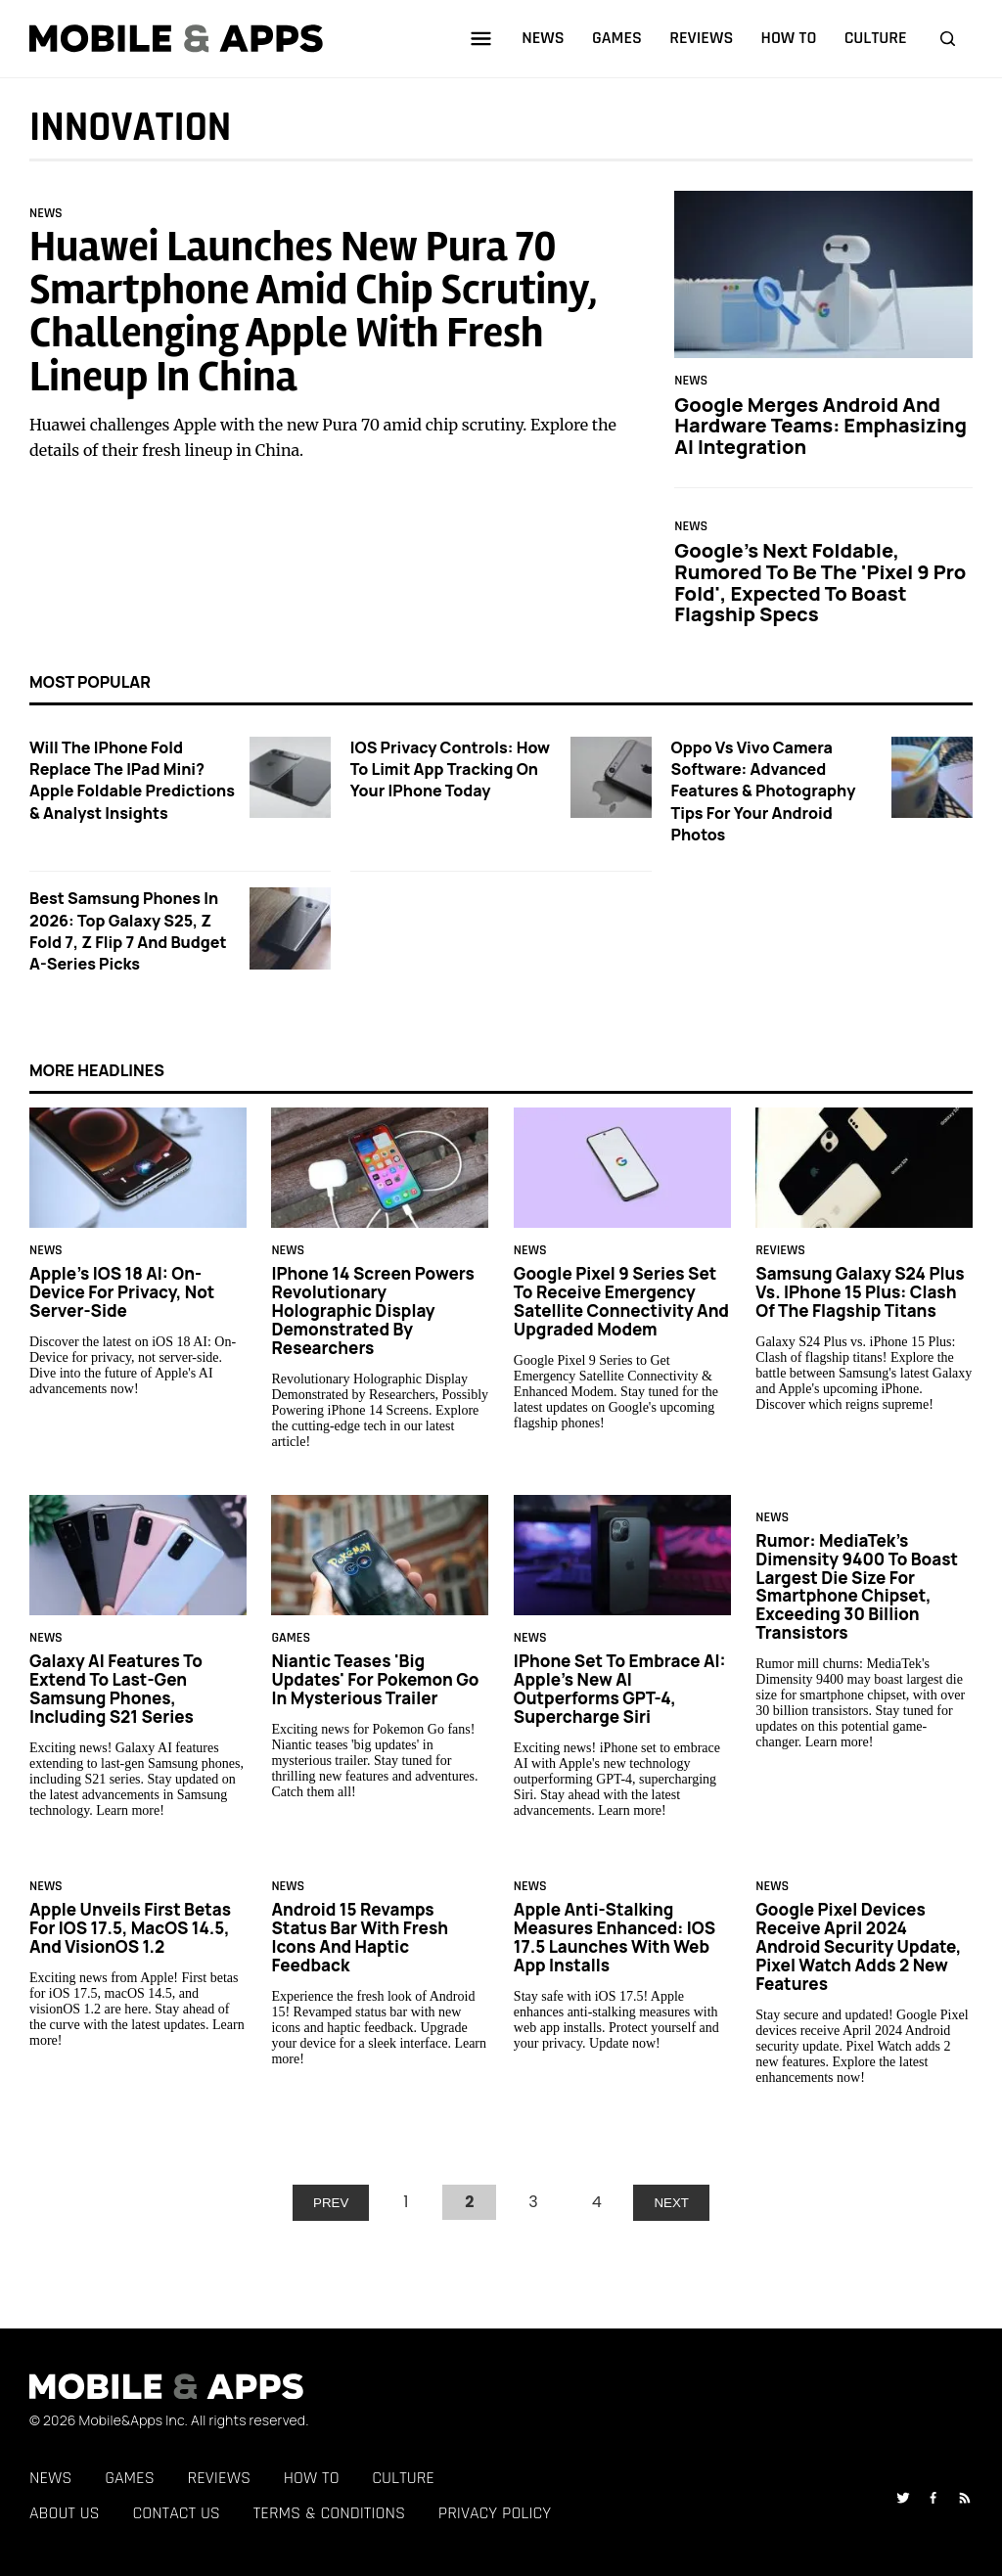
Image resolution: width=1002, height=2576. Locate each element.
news (543, 37)
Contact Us (175, 2513)
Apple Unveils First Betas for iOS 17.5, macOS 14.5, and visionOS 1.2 (130, 1928)
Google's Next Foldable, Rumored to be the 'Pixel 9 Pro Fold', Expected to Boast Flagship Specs (820, 582)
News (46, 213)
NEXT (671, 2202)
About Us (64, 2513)
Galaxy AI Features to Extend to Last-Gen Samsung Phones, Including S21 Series (116, 1689)
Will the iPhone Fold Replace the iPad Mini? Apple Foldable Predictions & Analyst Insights (132, 780)
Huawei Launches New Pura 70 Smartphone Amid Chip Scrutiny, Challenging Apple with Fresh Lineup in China (313, 312)
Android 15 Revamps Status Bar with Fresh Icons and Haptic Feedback (359, 1937)
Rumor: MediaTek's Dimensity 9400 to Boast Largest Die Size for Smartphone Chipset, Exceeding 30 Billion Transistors (856, 1587)
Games (290, 1639)
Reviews (780, 1251)
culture (875, 37)
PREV (330, 2202)
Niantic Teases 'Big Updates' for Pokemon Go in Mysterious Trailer (374, 1679)
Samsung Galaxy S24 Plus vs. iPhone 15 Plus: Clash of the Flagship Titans (859, 1292)
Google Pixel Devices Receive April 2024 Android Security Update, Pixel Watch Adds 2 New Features (858, 1946)
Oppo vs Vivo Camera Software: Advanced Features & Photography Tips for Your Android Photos (763, 791)
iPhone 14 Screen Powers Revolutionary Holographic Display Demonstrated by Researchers (372, 1310)
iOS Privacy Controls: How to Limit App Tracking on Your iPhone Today (450, 769)
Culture (403, 2477)
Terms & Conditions (329, 2513)
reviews (701, 37)
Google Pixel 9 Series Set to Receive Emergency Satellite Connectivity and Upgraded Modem (621, 1301)
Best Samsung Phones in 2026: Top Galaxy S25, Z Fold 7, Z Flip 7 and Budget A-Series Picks (128, 930)
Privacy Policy (495, 2513)
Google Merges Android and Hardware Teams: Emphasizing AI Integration (820, 424)
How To (312, 2477)
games (617, 37)
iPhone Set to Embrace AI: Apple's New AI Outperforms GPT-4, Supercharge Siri (620, 1689)
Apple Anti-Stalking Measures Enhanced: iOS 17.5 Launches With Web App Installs (614, 1937)
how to (789, 37)
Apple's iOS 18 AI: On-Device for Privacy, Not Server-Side (121, 1292)
